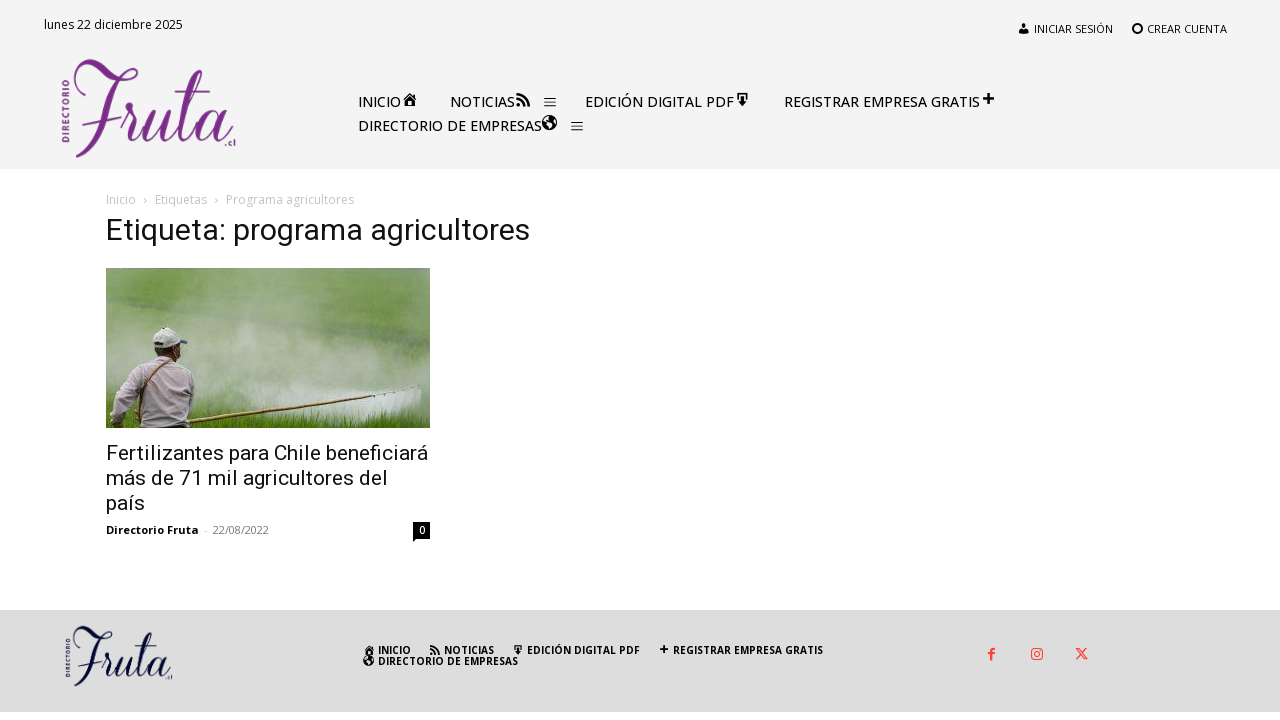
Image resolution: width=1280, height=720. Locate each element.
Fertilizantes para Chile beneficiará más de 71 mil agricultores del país (267, 478)
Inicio (121, 199)
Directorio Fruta (152, 529)
